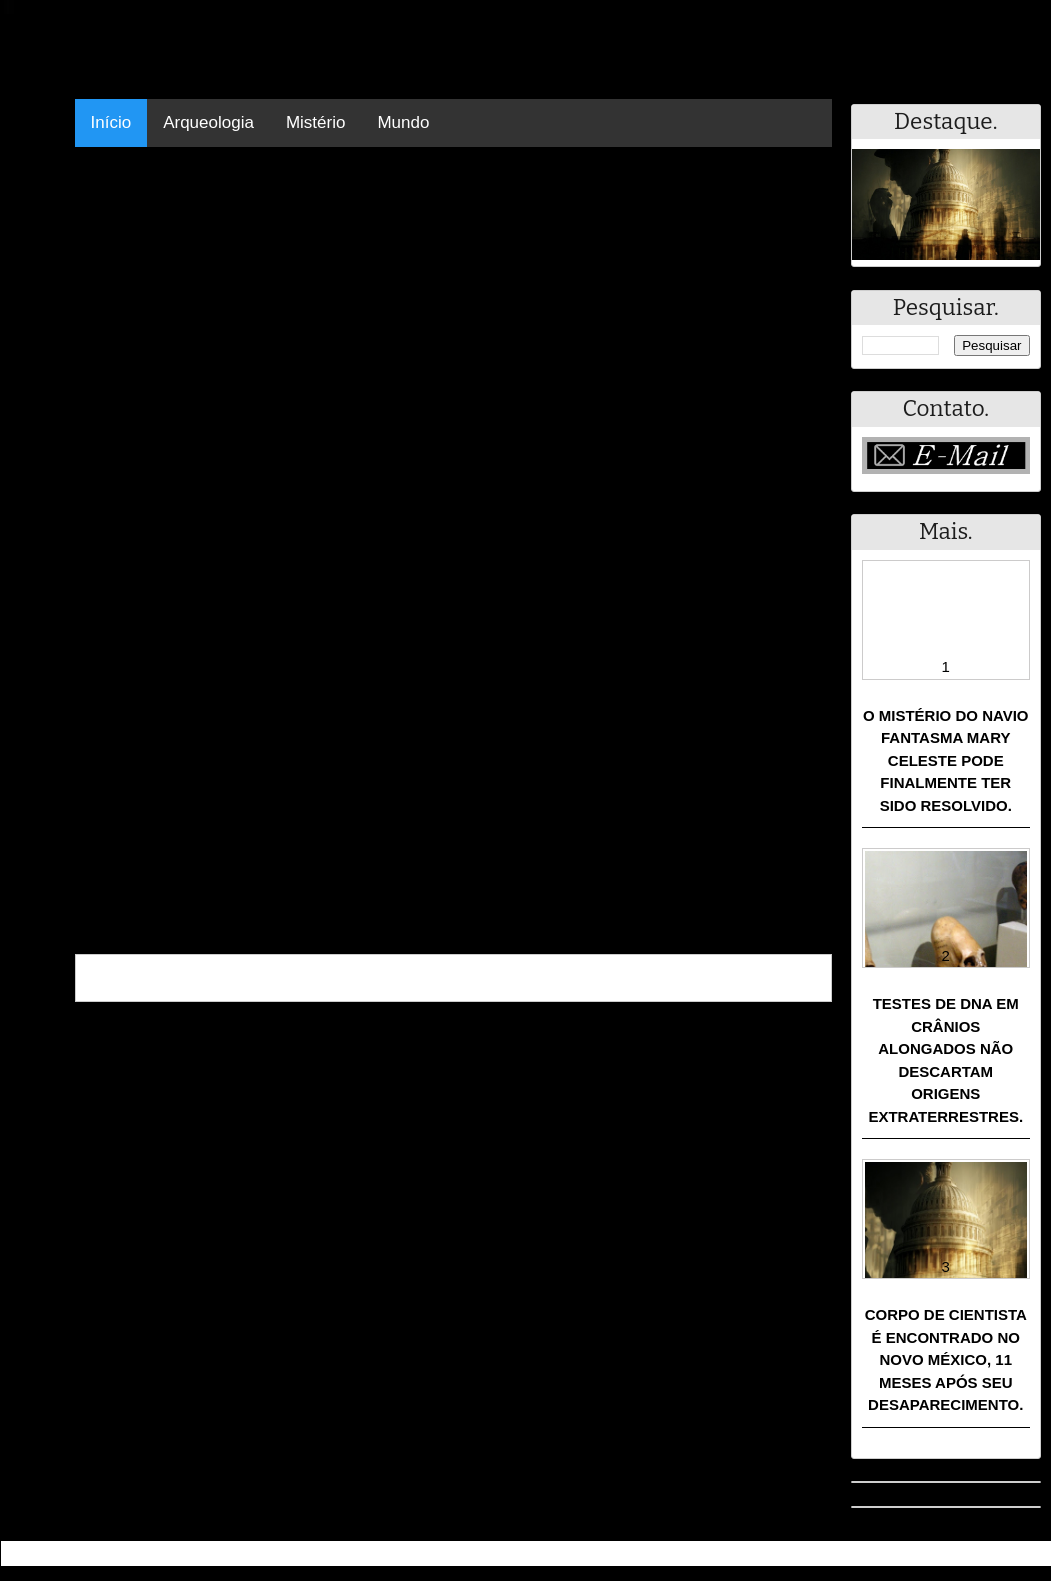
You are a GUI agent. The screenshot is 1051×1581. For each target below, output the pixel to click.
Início (111, 122)
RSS (1025, 1553)
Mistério (316, 122)
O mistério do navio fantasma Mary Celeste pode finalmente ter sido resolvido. (946, 760)
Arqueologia (208, 122)
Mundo (403, 122)
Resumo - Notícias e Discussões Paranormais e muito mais (223, 1553)
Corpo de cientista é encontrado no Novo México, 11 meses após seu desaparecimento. (946, 1359)
